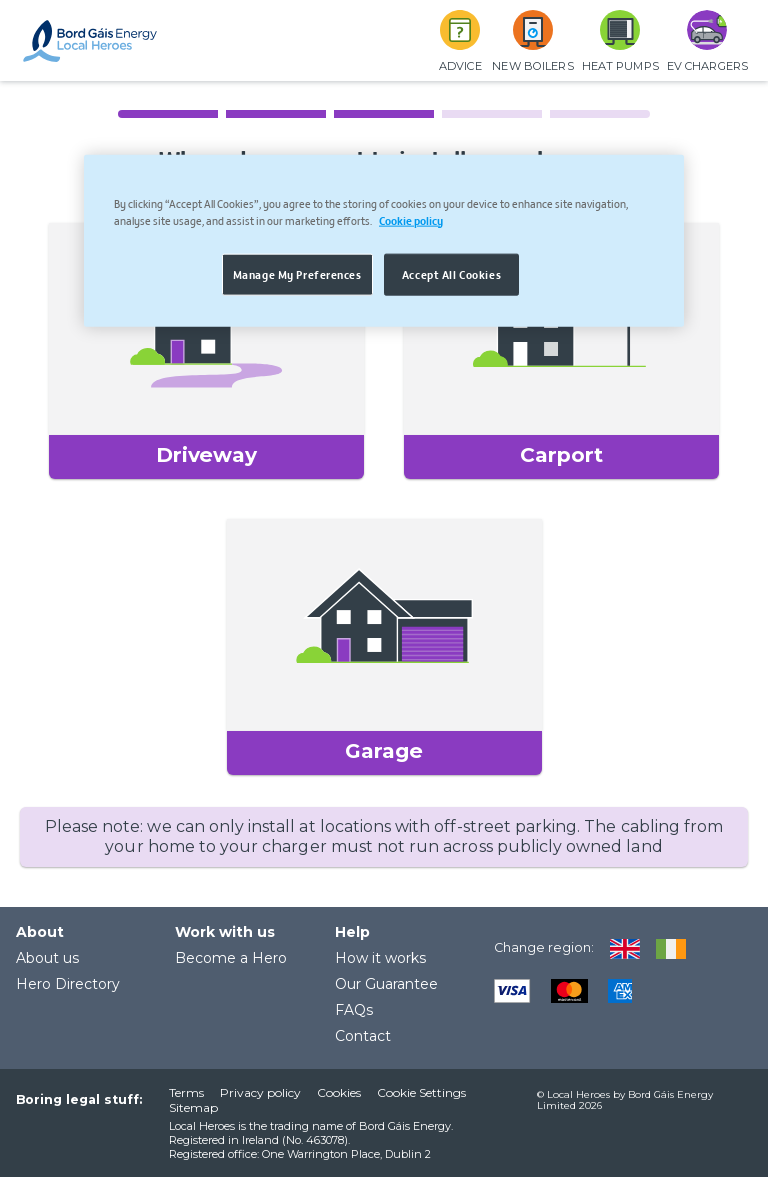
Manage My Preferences (297, 273)
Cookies (339, 1092)
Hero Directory (68, 984)
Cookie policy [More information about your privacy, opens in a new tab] (411, 219)
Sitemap (193, 1107)
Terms (186, 1092)
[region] (384, 240)
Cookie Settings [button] (421, 1092)
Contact (363, 1036)
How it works (380, 958)
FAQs (354, 1010)
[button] (206, 351)
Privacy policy (260, 1092)
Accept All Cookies (451, 273)
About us (47, 958)
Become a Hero (231, 958)
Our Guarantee (386, 984)
